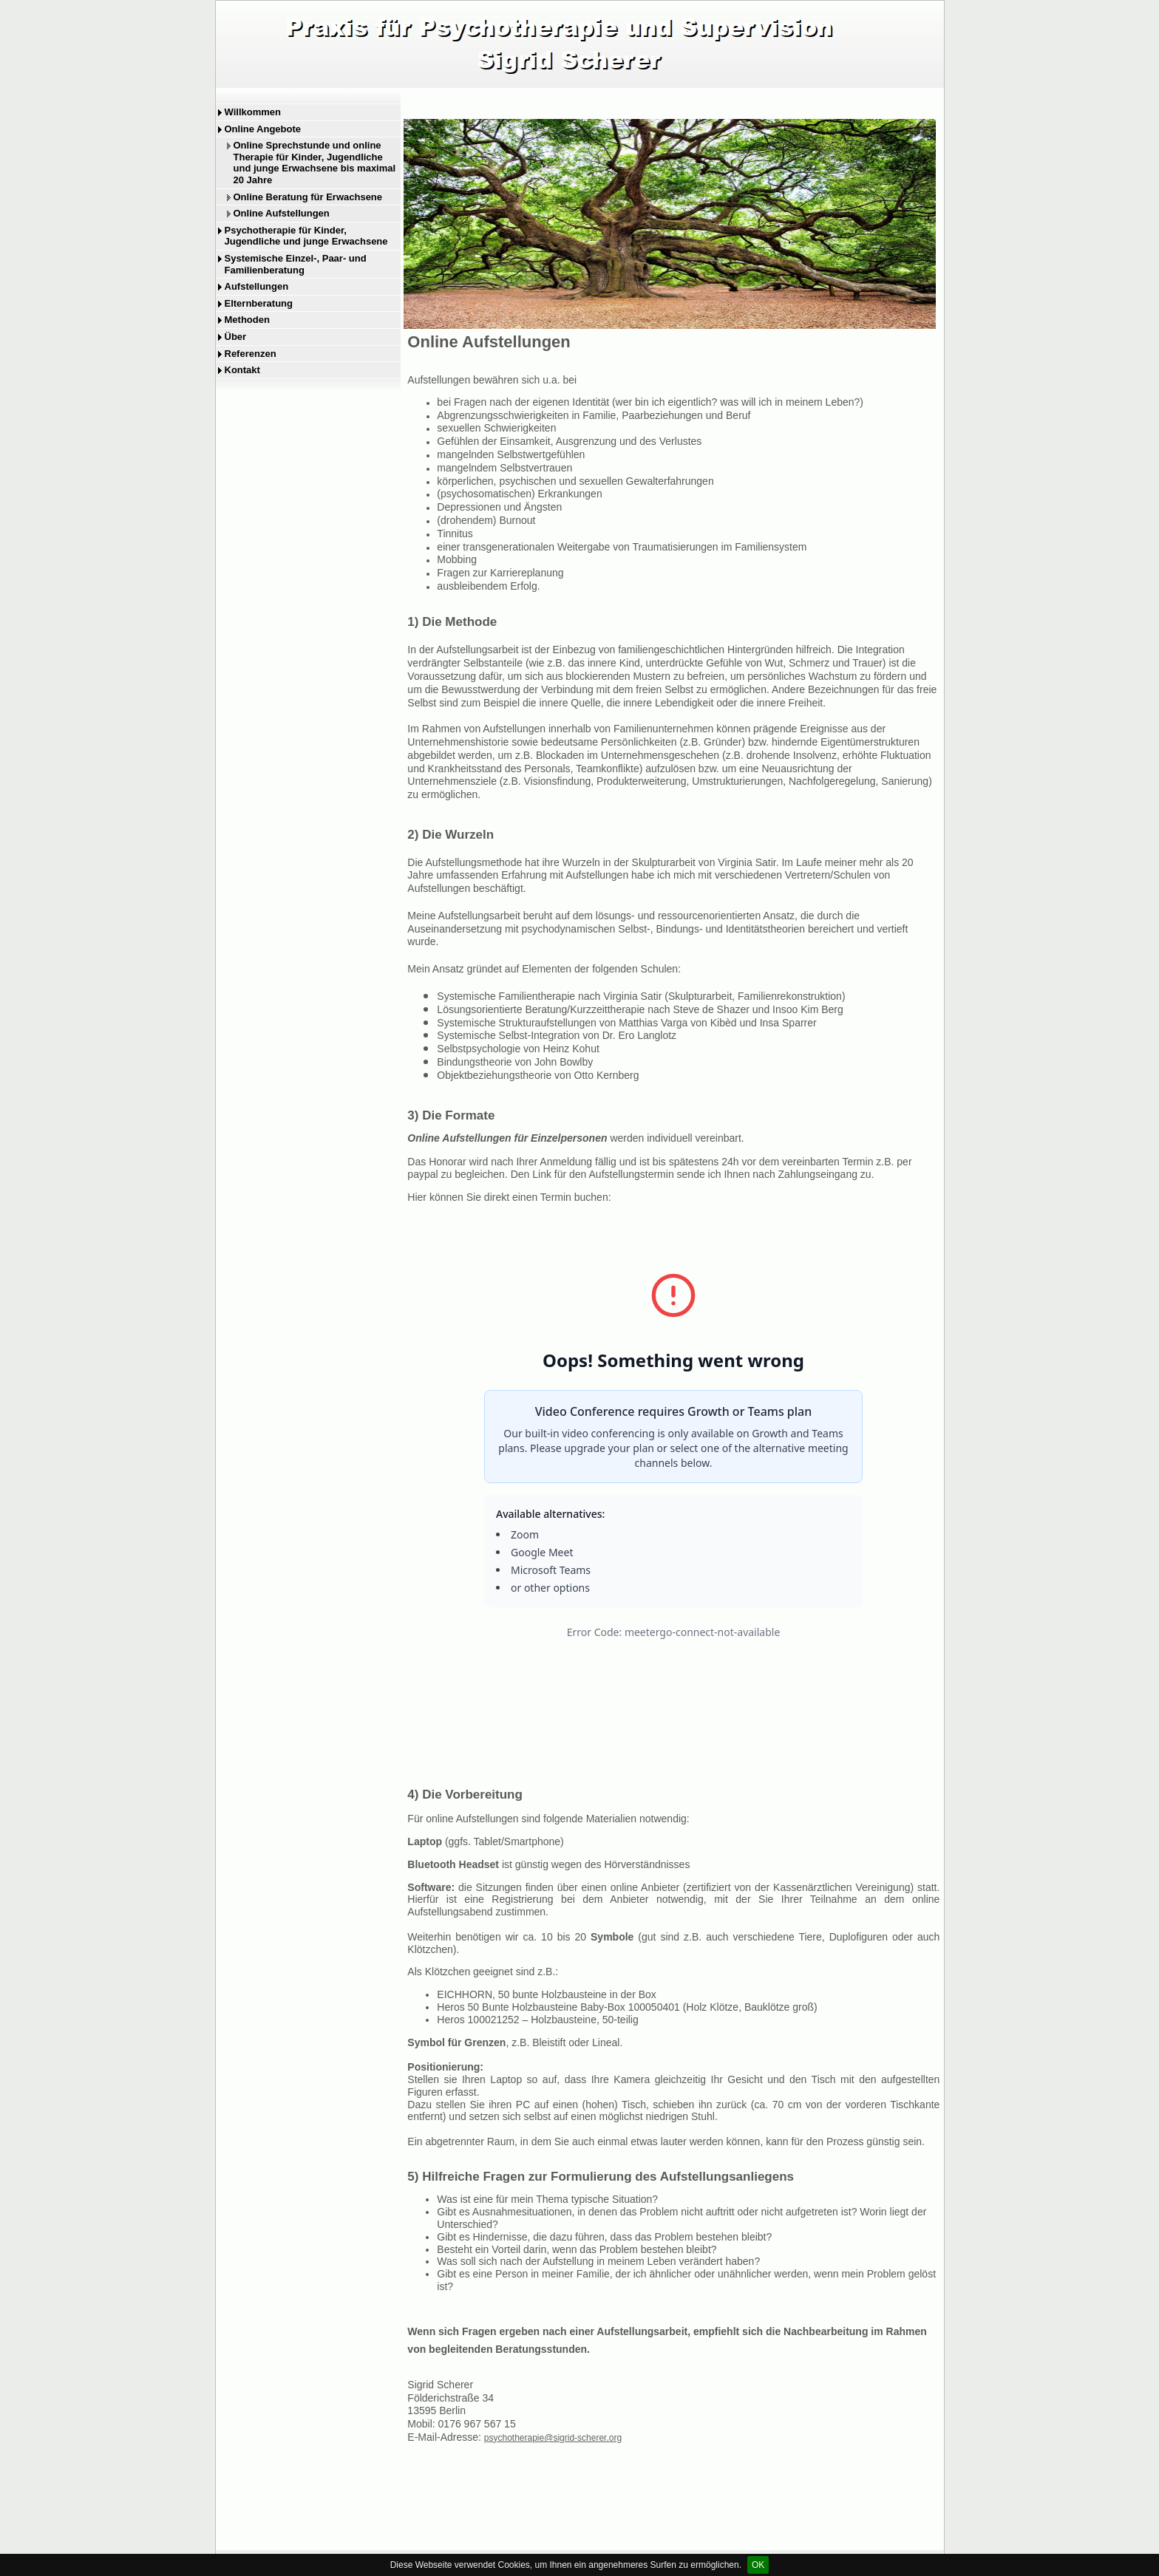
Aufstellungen (257, 286)
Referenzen (250, 353)
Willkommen (253, 111)
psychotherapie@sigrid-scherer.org (553, 2438)
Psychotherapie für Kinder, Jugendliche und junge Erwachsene (306, 236)
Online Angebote (263, 128)
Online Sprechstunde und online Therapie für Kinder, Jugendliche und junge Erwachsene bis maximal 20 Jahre (315, 162)
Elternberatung (259, 303)
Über (236, 336)
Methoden (247, 319)
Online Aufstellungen (282, 213)
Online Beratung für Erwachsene (308, 196)
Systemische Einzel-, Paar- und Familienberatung (296, 264)
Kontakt (242, 369)
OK (758, 2565)
